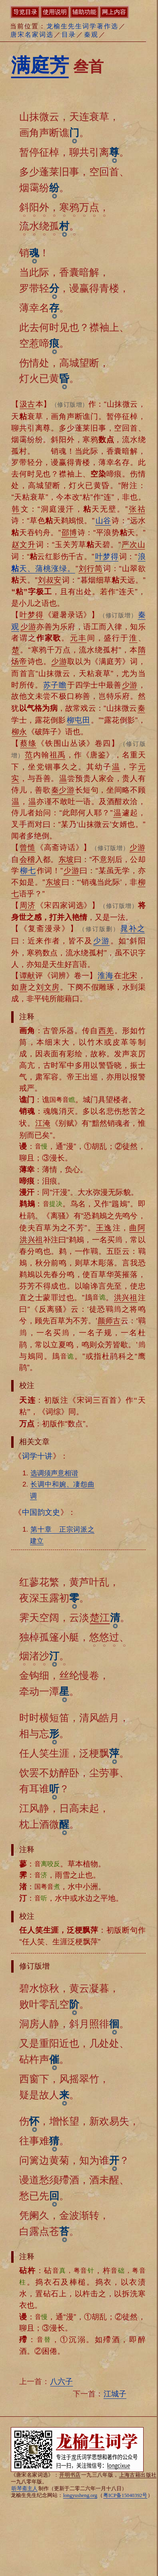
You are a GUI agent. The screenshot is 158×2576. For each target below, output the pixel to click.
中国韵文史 (41, 1512)
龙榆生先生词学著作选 (82, 26)
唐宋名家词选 (32, 34)
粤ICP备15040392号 (125, 2495)
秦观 (91, 34)
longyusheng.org (80, 2495)
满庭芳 (40, 65)
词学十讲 (37, 1456)
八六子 (61, 2381)
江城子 (115, 2394)
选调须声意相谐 (54, 1473)
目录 (69, 34)
